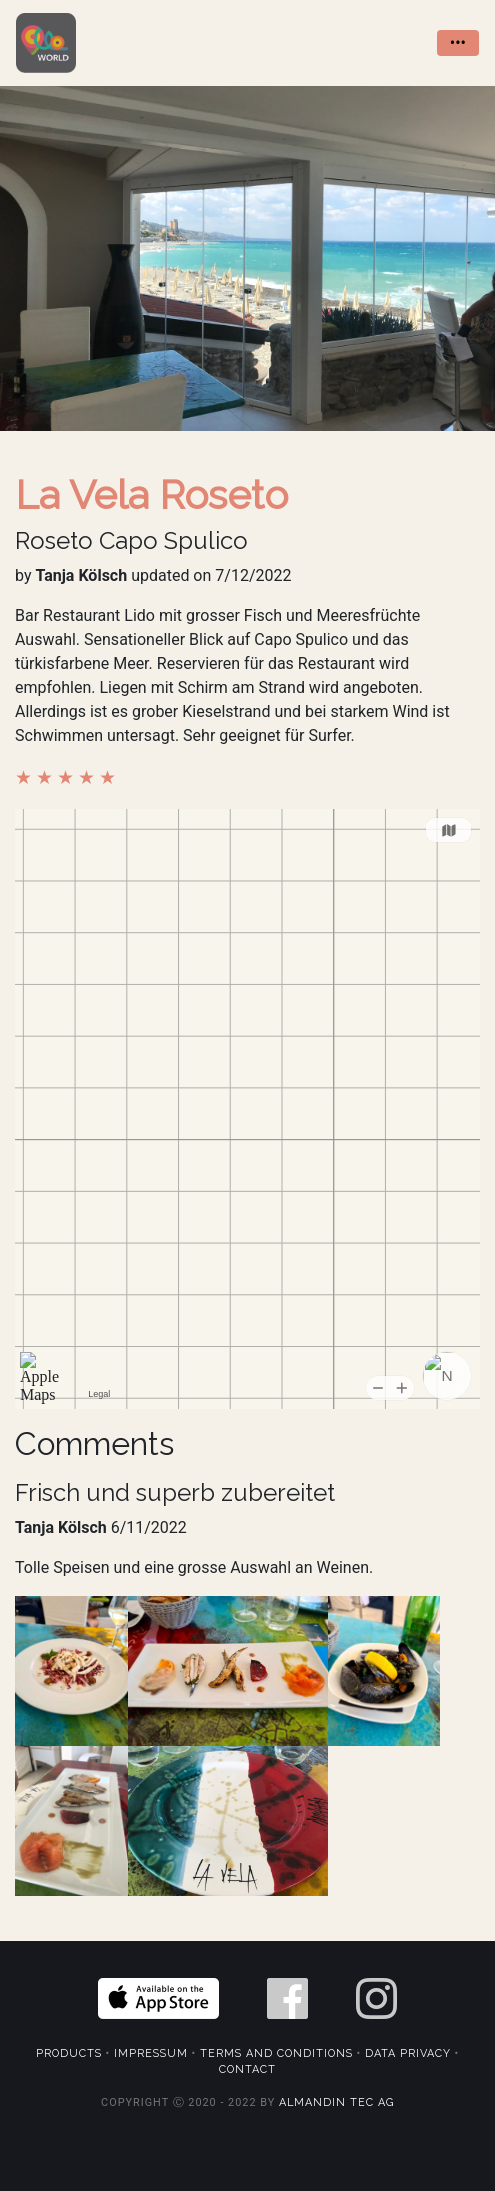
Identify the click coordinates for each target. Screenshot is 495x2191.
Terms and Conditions (276, 2053)
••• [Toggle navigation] (458, 42)
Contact (247, 2069)
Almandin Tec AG (336, 2102)
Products (69, 2053)
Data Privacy (408, 2053)
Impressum (151, 2053)
